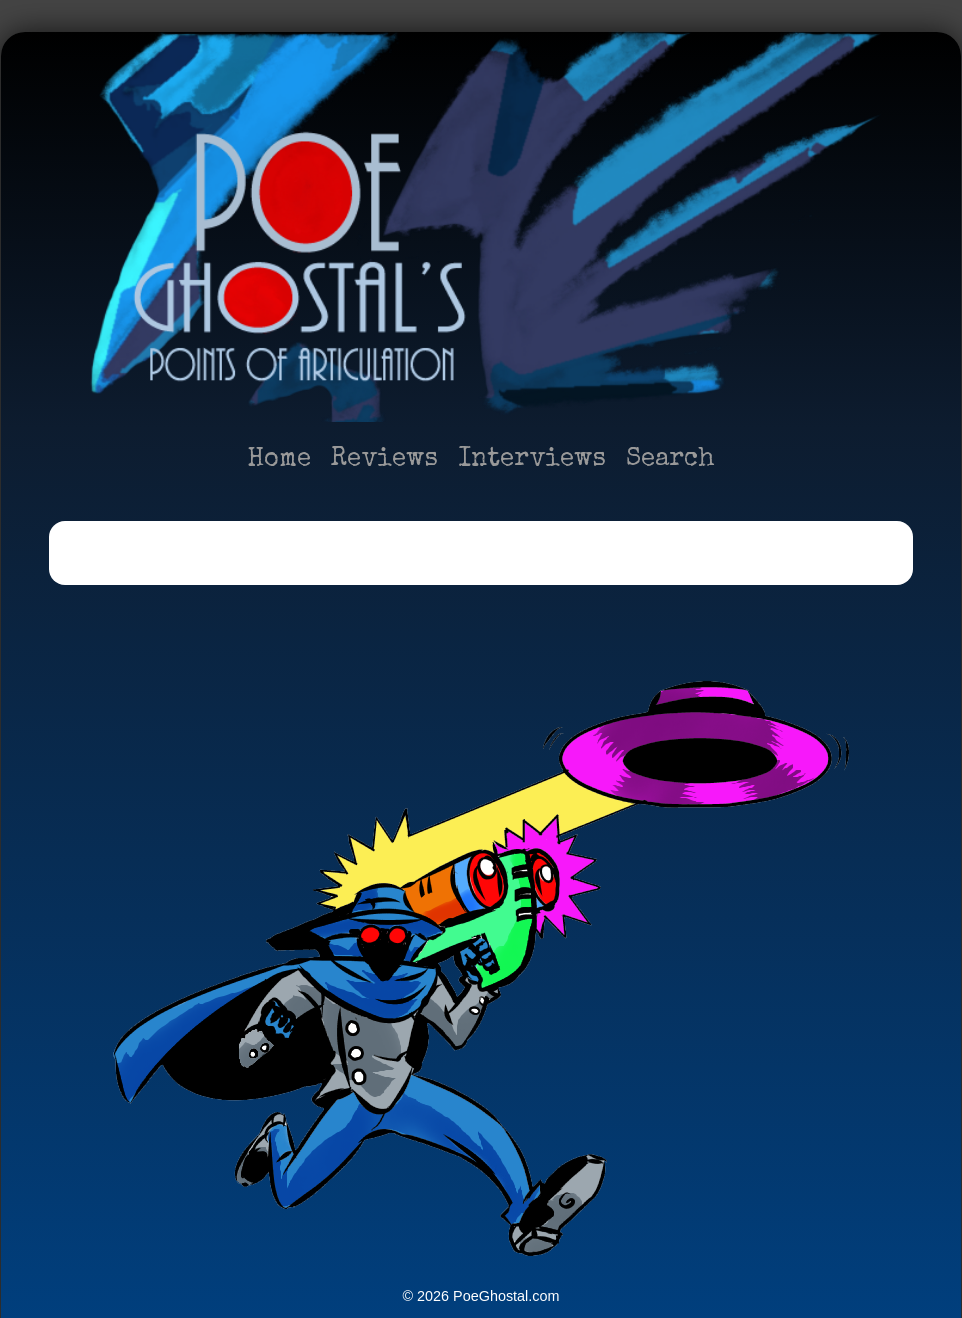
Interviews (532, 460)
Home (279, 460)
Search (670, 460)
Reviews (384, 460)
